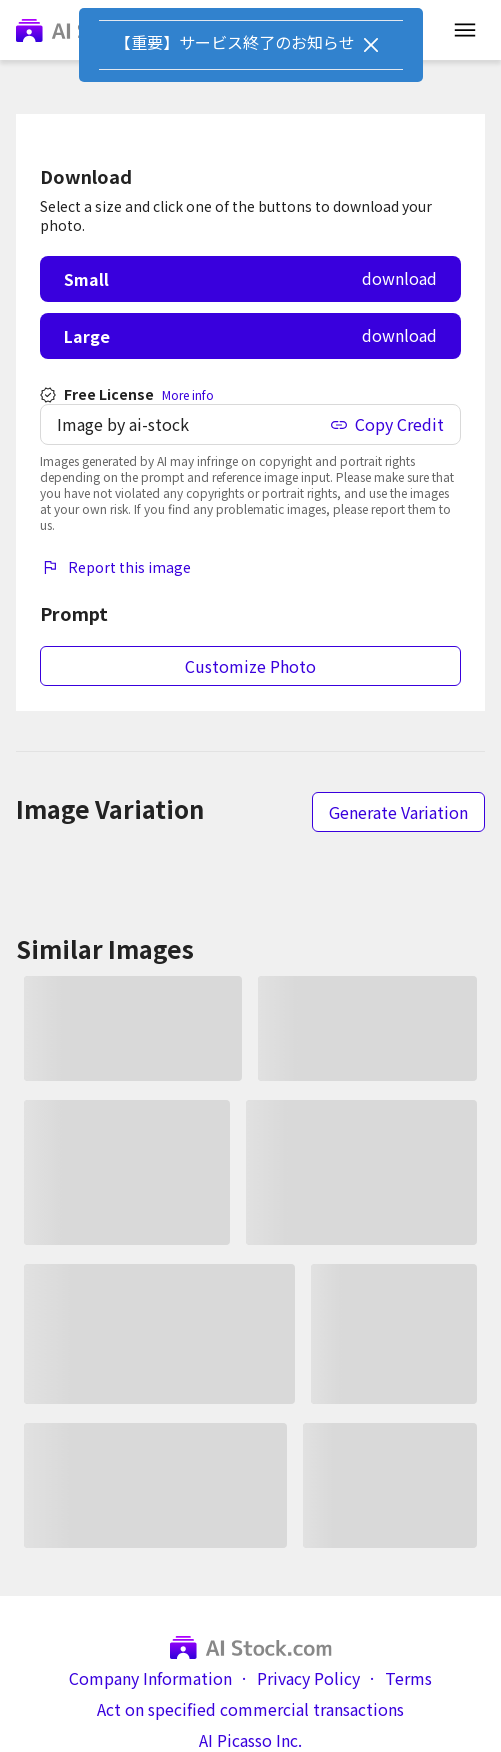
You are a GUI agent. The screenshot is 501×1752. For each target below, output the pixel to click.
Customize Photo (250, 666)
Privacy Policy (308, 1678)
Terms (408, 1678)
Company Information (150, 1678)
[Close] (371, 45)
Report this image (115, 567)
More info (188, 395)
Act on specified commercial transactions (250, 1709)
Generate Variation (398, 812)
